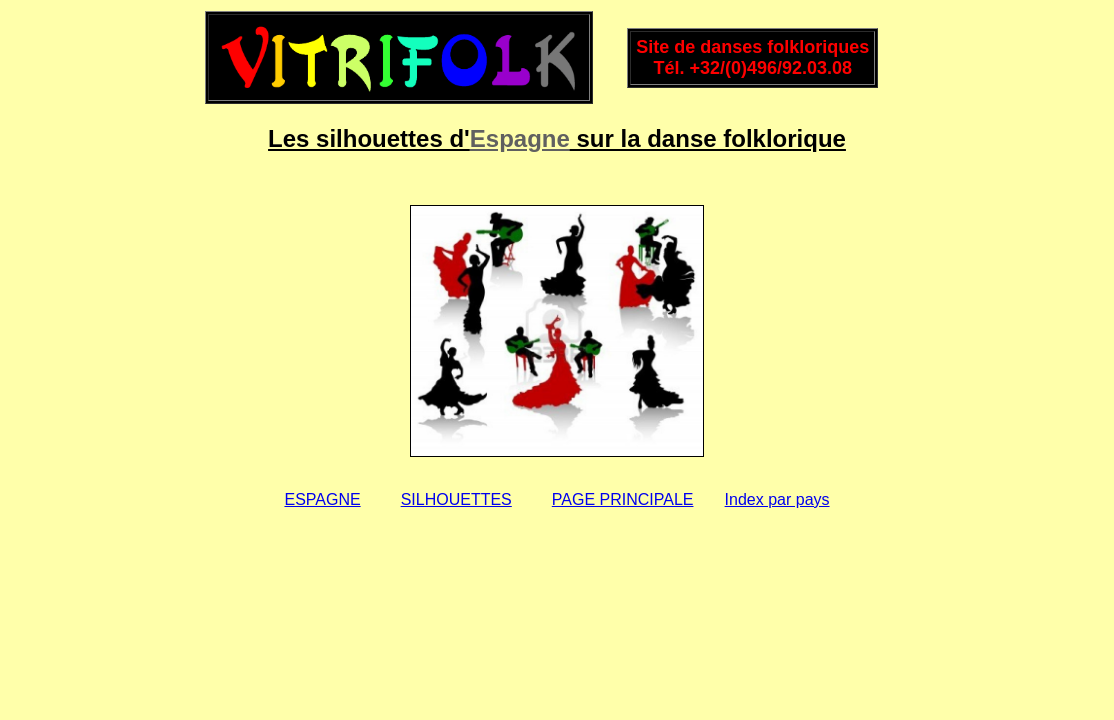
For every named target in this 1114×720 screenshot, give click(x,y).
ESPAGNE (322, 499)
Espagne (520, 138)
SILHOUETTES (456, 499)
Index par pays (777, 499)
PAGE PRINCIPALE (623, 499)
